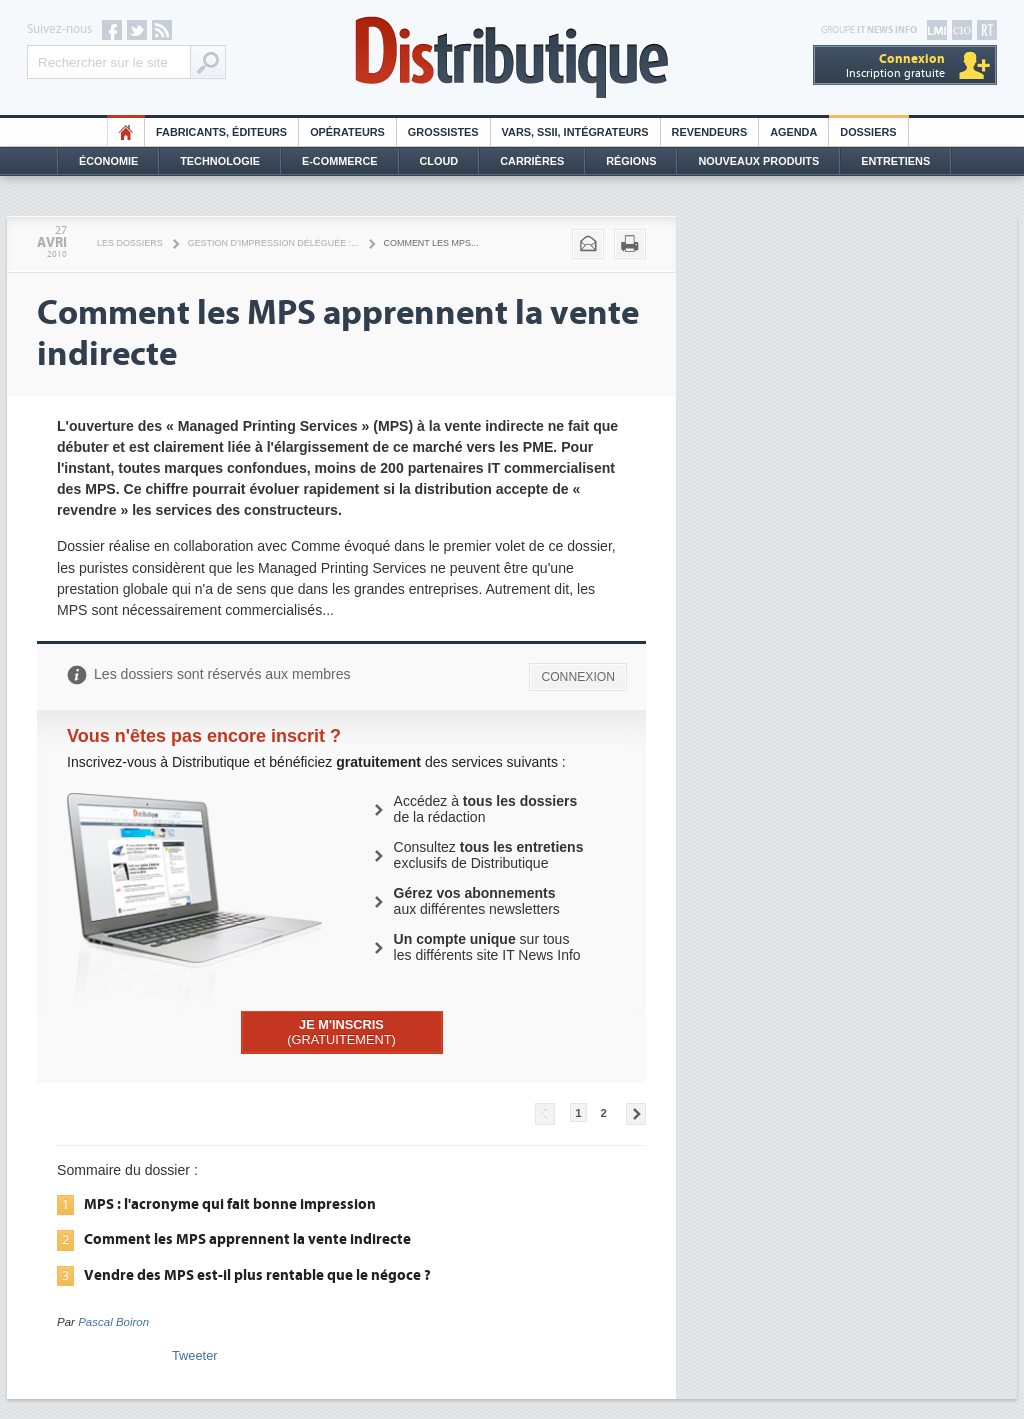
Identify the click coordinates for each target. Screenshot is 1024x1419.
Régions (631, 161)
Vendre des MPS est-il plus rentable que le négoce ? (257, 1275)
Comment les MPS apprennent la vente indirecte (247, 1239)
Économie (108, 161)
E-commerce (340, 161)
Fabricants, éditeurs (221, 132)
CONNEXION (578, 677)
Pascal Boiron (113, 1322)
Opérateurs (347, 132)
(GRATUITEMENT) (341, 1032)
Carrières (532, 161)
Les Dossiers (130, 243)
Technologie (220, 161)
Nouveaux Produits (758, 161)
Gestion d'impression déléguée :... (273, 243)
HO (126, 132)
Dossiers (868, 132)
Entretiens (895, 161)
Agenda (793, 132)
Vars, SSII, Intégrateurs (575, 132)
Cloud (439, 161)
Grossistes (443, 132)
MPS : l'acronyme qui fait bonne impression (230, 1204)
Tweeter (195, 1355)
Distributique (512, 57)
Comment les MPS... (431, 243)
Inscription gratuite (895, 65)
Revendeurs (710, 132)
